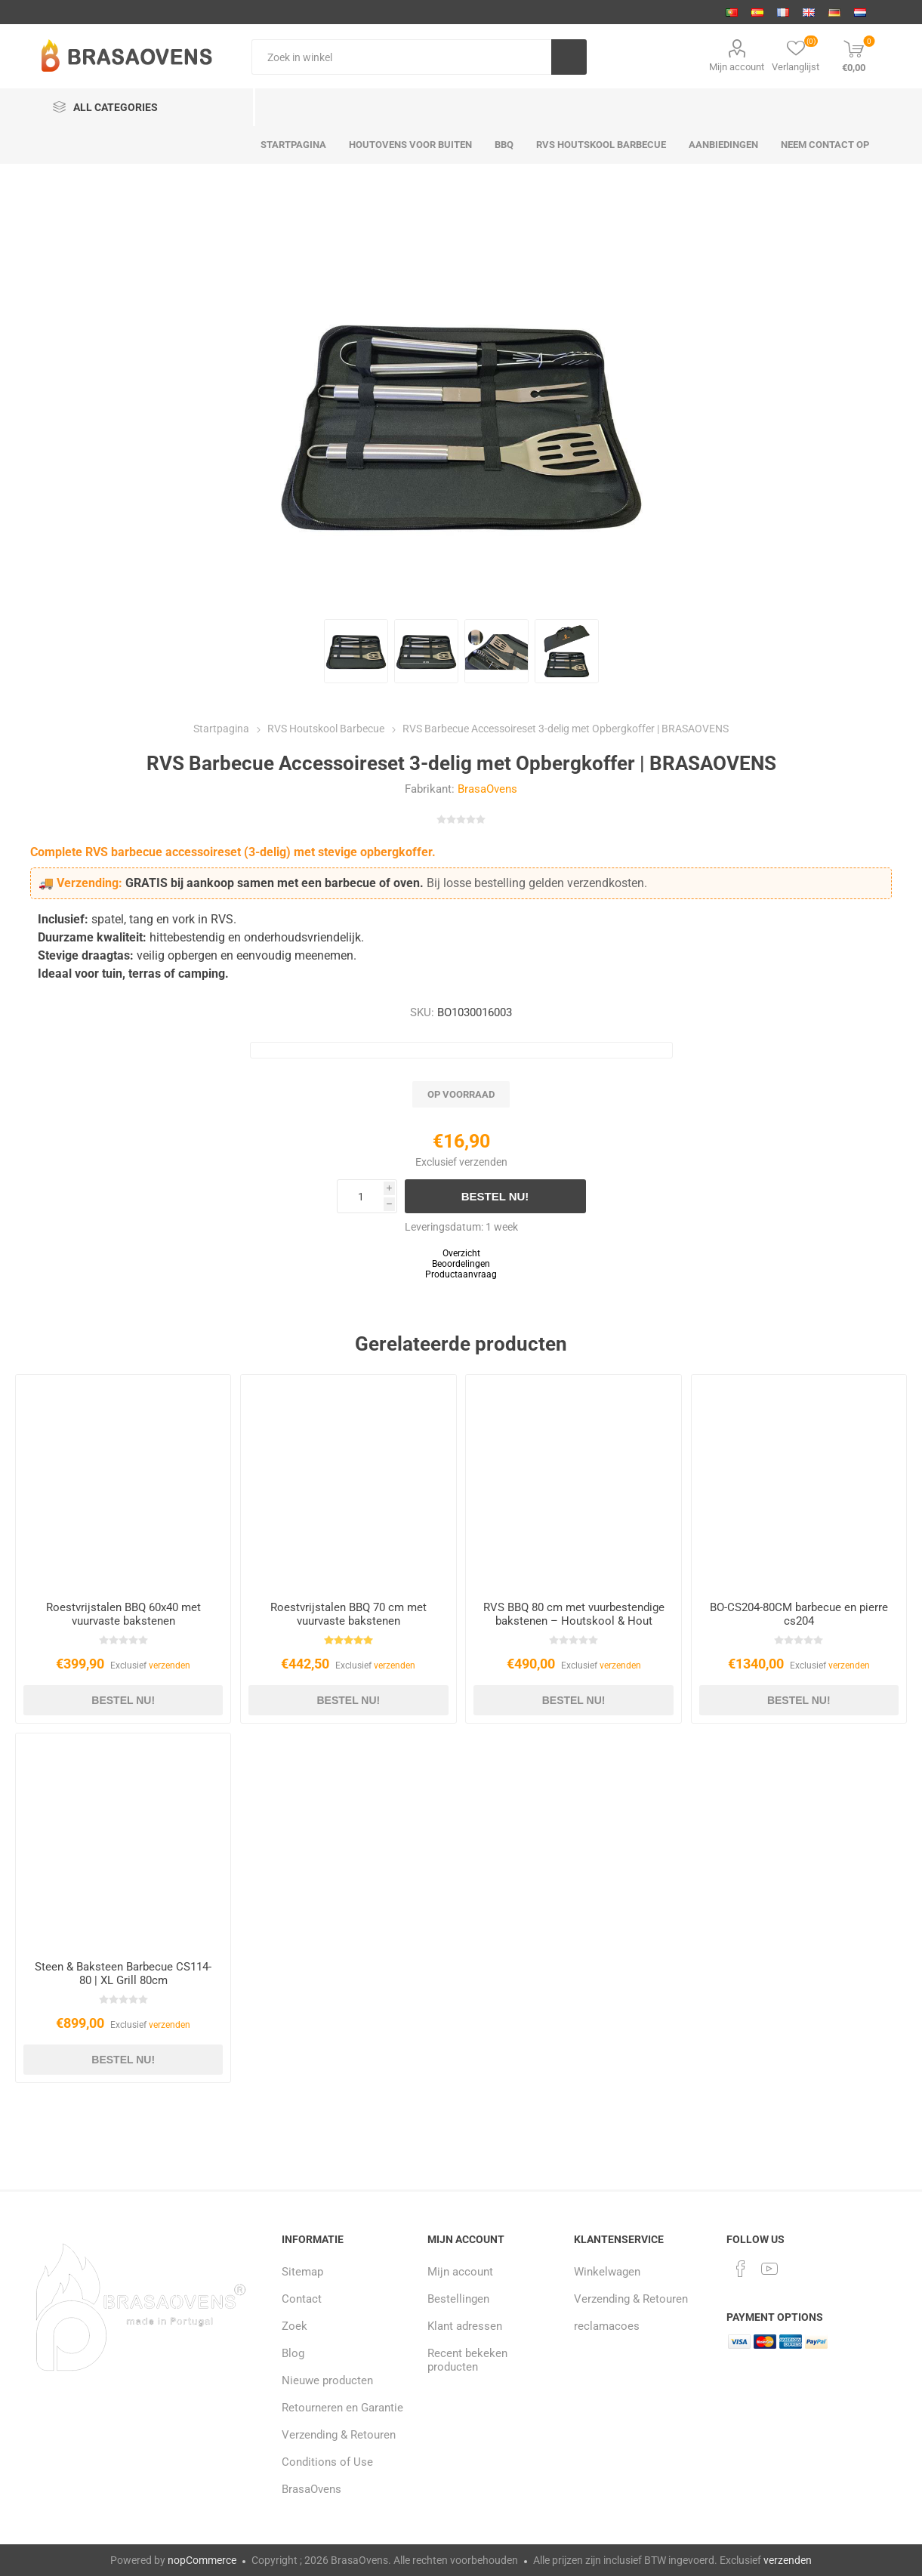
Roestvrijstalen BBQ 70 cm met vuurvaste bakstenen (348, 1614)
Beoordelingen (461, 1264)
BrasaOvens (487, 789)
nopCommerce (202, 2560)
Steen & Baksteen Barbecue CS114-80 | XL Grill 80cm (123, 1973)
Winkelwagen (607, 2272)
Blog (293, 2353)
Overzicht (461, 1253)
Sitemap (302, 2272)
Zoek (294, 2326)
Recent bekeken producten (467, 2360)
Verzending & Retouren (339, 2435)
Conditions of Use (327, 2462)
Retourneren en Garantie (342, 2407)
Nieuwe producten (327, 2380)
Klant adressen (464, 2326)
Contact (302, 2299)
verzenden (483, 1162)
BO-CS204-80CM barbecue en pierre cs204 (799, 1614)
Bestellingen (458, 2299)
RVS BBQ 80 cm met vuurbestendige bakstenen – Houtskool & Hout (574, 1614)
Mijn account (736, 66)
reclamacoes (607, 2326)
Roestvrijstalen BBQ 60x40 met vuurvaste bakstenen (123, 1614)
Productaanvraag (461, 1274)
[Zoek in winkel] (401, 57)
